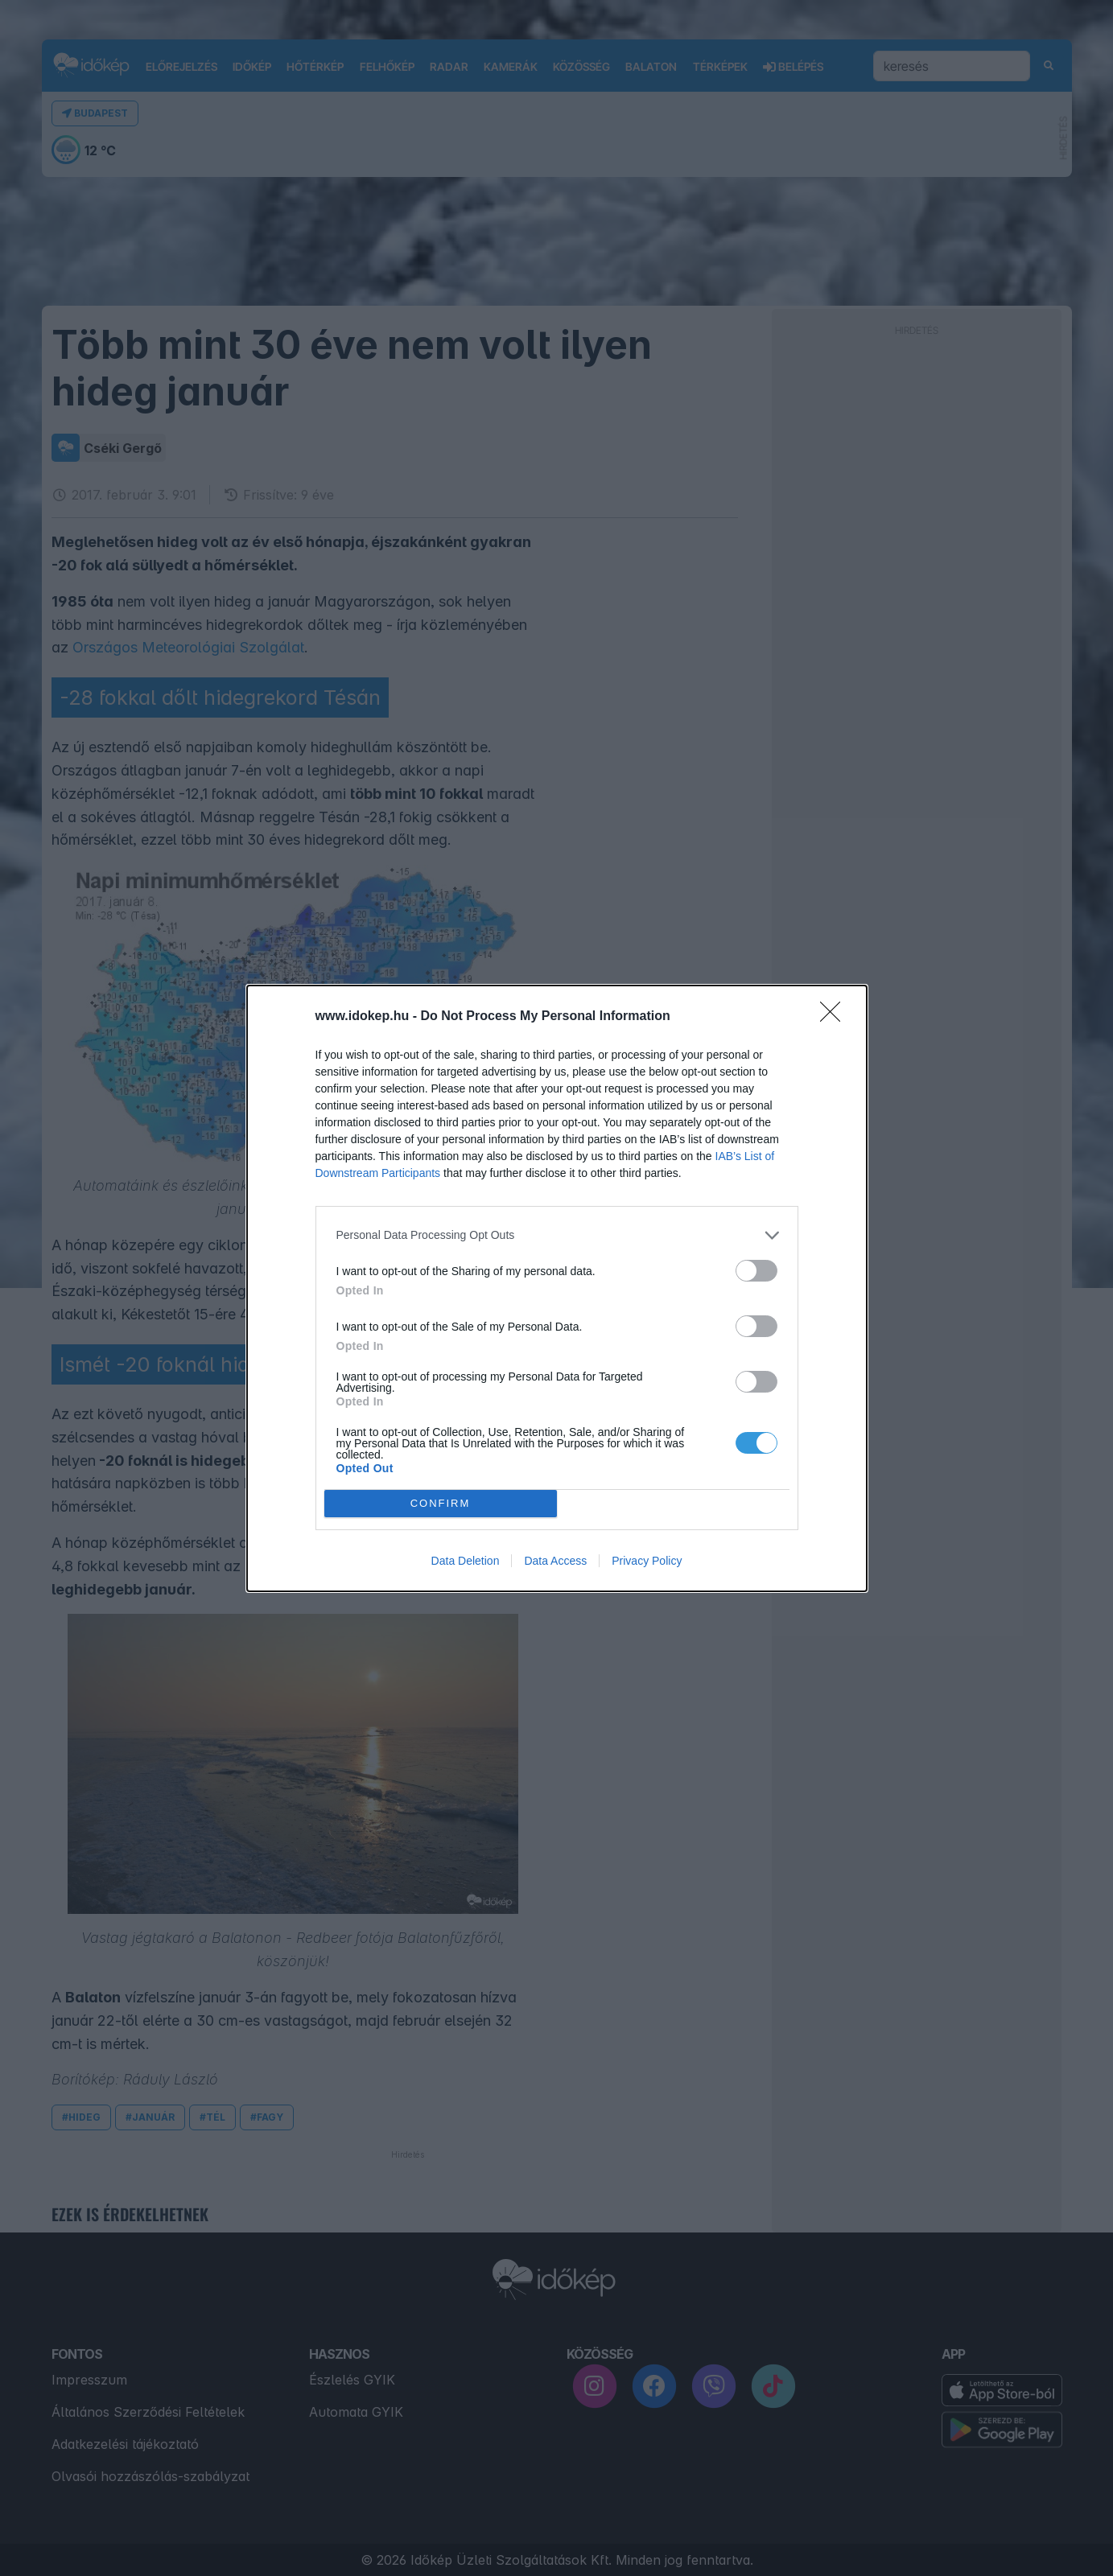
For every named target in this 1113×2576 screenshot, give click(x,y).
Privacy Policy (647, 1560)
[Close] (835, 1017)
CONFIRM (440, 1502)
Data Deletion (465, 1560)
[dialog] (557, 1288)
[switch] (756, 1271)
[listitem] (556, 1235)
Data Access (555, 1560)
